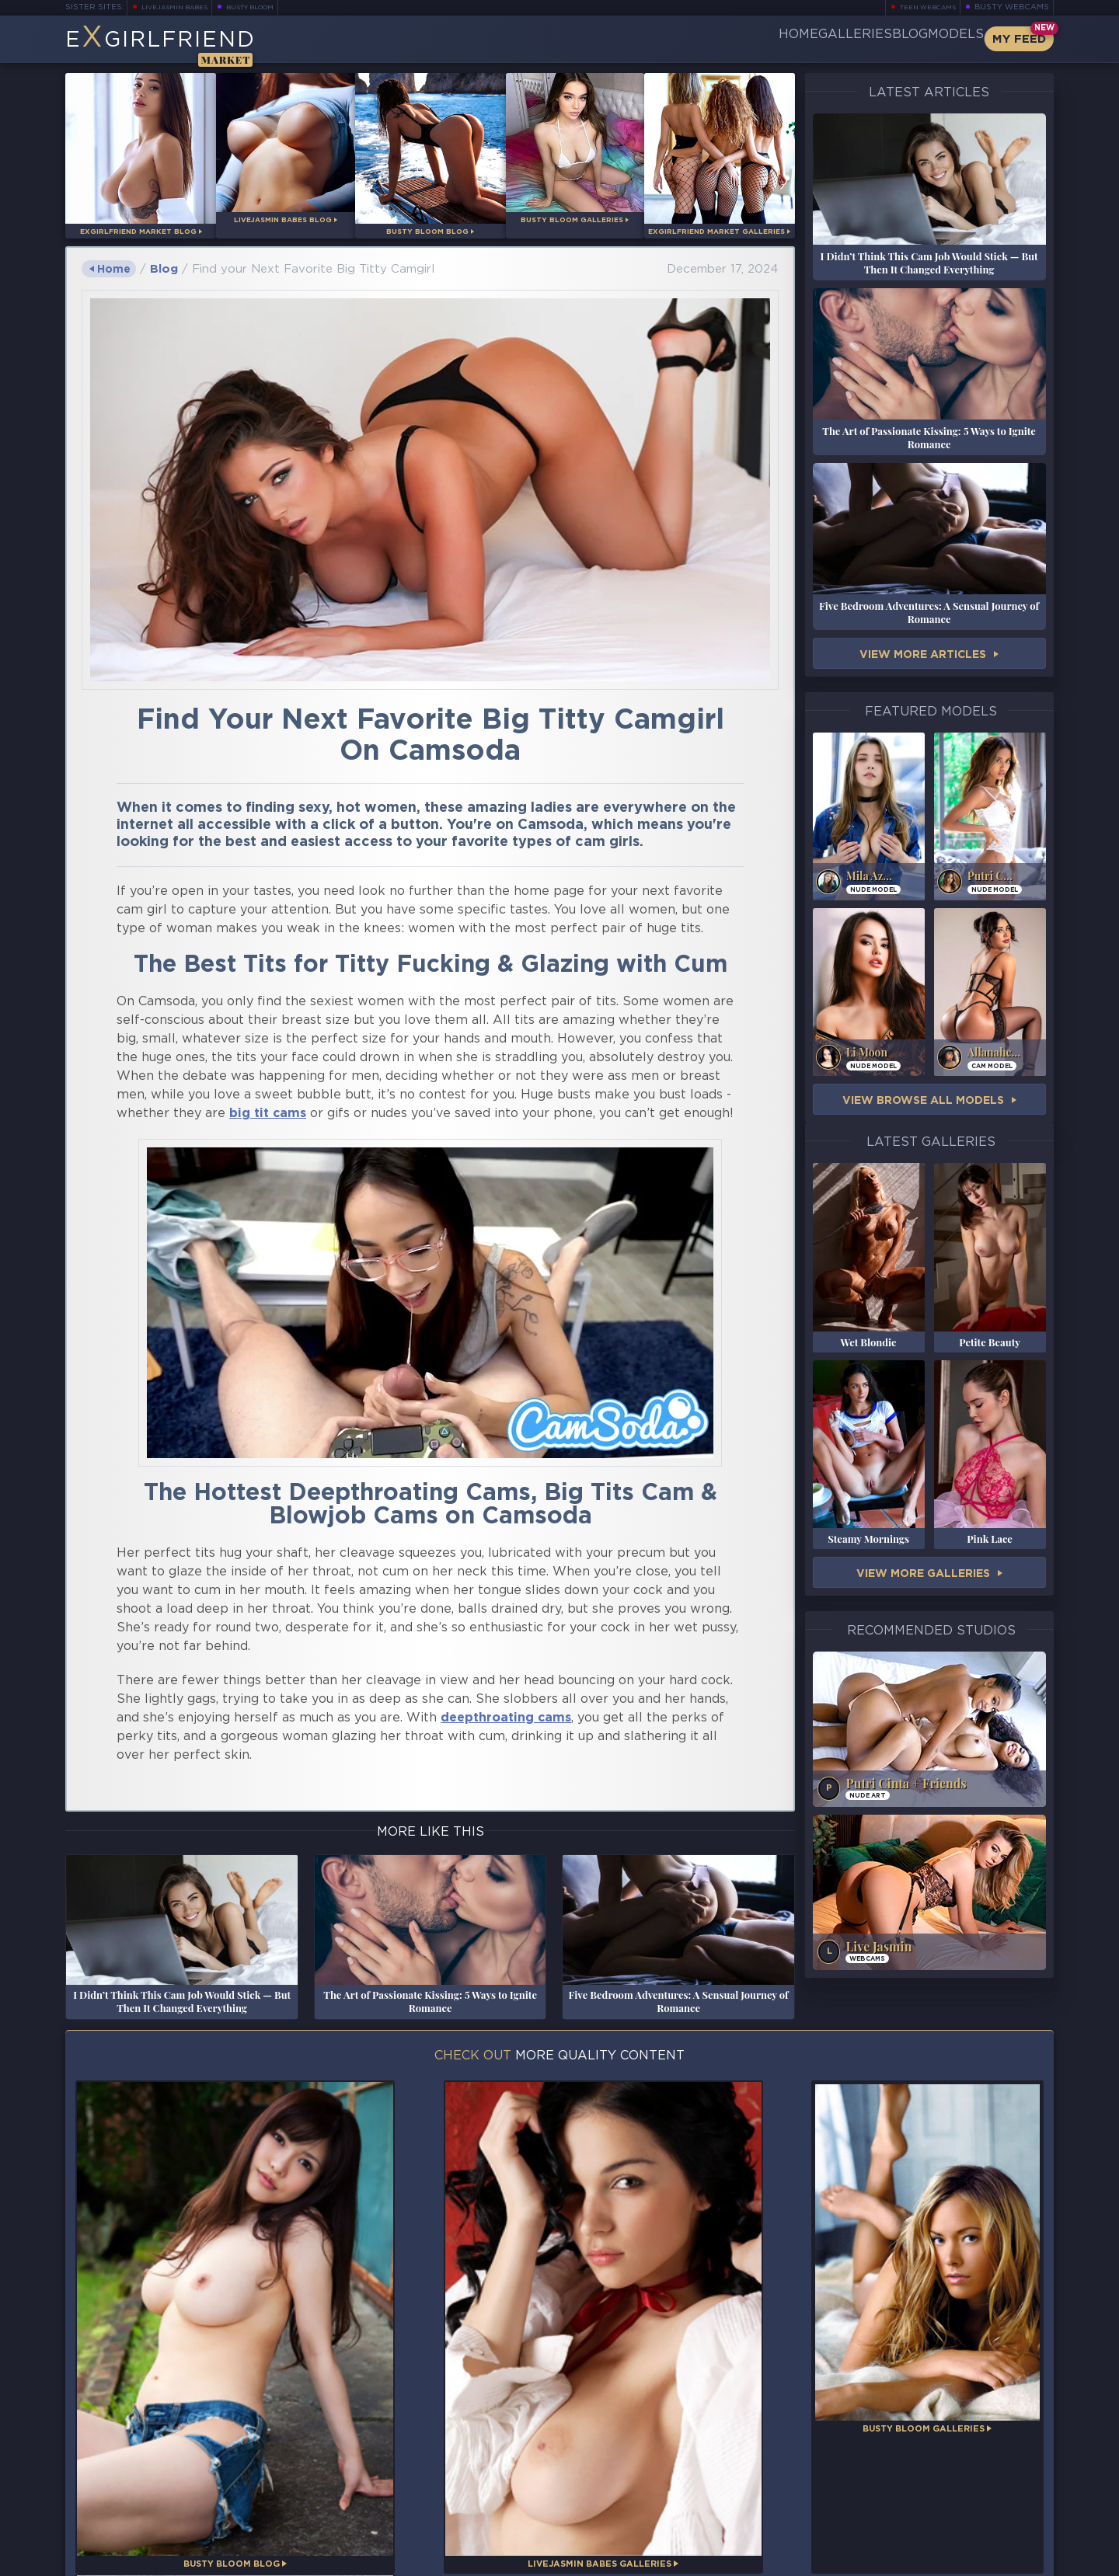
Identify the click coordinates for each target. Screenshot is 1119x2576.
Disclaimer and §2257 (998, 2559)
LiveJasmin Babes (181, 7)
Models (936, 39)
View (929, 655)
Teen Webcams (921, 7)
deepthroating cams (506, 1712)
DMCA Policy (901, 2559)
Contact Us (902, 2520)
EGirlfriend (187, 44)
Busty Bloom (271, 7)
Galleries (782, 39)
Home (700, 39)
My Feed (1019, 39)
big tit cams (267, 1108)
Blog (863, 39)
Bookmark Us (901, 2479)
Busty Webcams (1011, 7)
